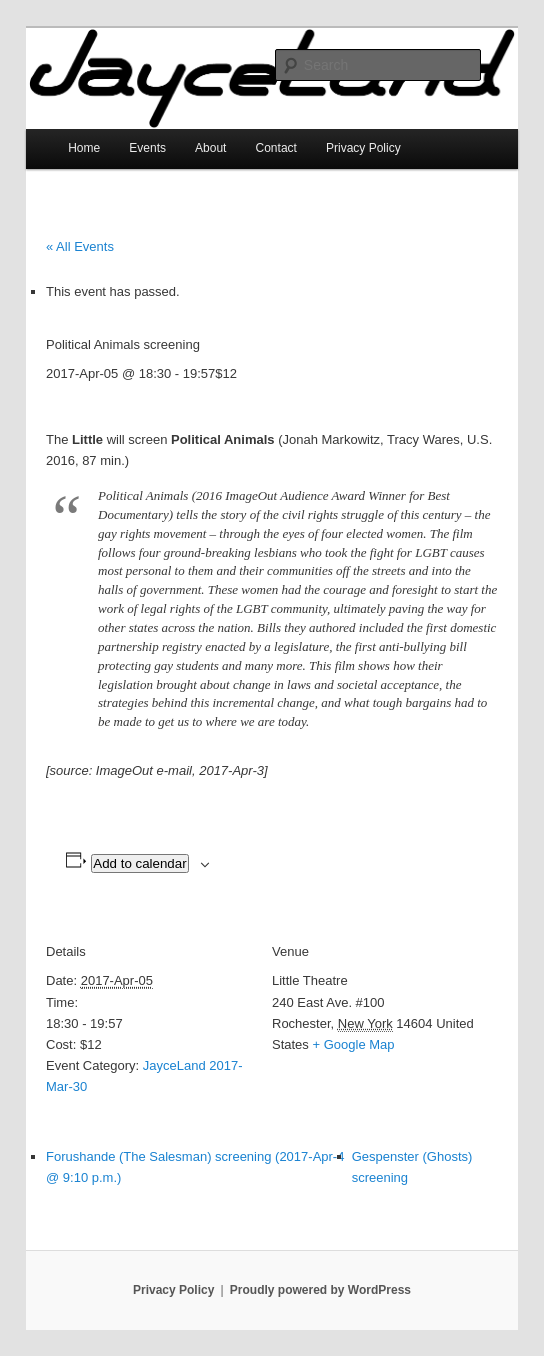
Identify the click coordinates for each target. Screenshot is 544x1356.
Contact (276, 148)
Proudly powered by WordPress (320, 1290)
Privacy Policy (363, 148)
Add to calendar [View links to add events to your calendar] (139, 863)
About (210, 148)
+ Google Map (353, 1044)
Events (147, 148)
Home (84, 148)
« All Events (80, 246)
